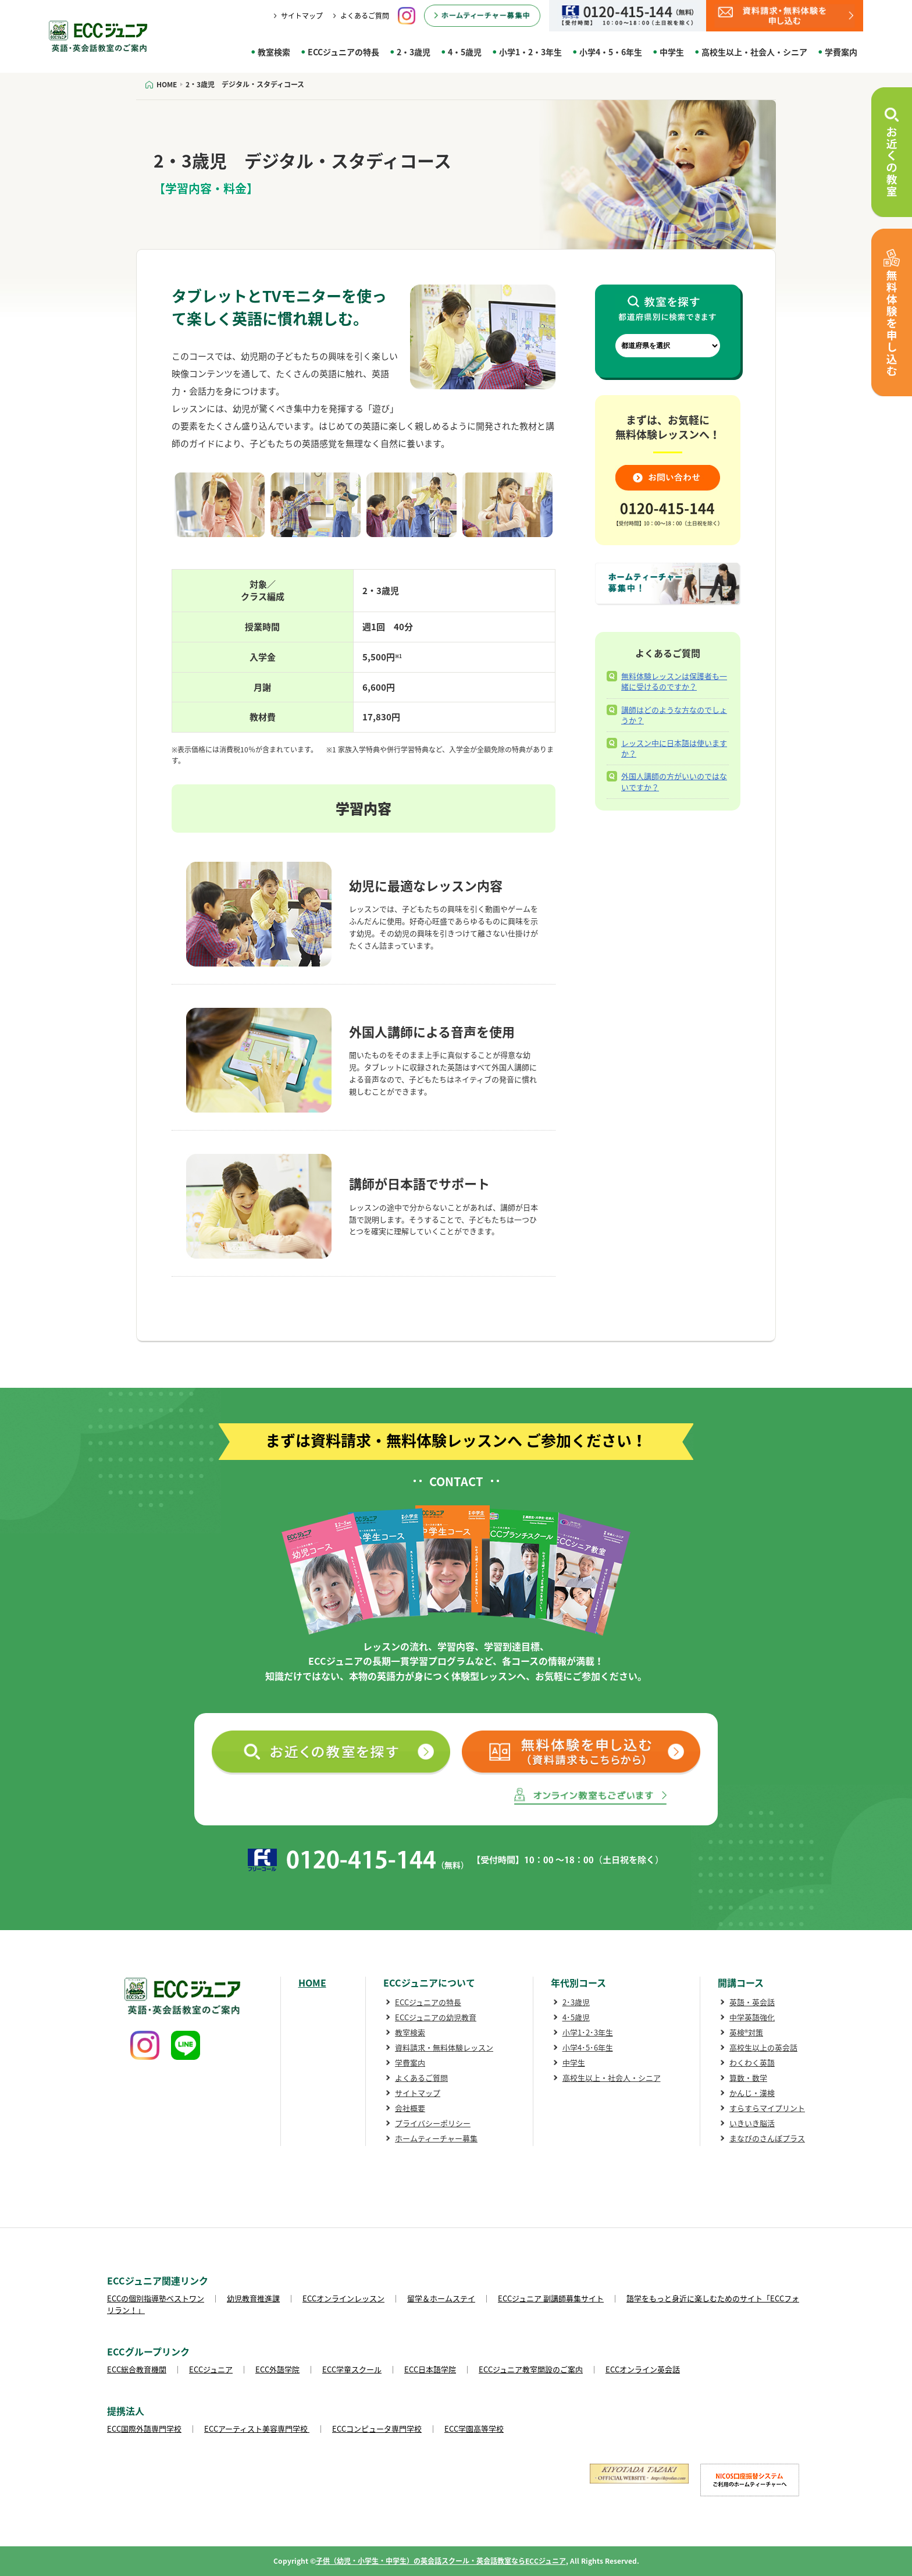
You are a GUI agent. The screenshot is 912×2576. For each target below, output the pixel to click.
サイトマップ (302, 15)
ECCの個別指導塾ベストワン (155, 2298)
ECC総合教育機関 (136, 2369)
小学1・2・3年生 (530, 52)
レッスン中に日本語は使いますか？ (674, 748)
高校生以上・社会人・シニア (754, 52)
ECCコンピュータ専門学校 (377, 2428)
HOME (312, 1982)
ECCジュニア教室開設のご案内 (531, 2369)
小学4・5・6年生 (610, 52)
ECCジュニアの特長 (343, 52)
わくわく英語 (752, 2062)
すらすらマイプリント (767, 2107)
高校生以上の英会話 (763, 2047)
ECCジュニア (211, 2369)
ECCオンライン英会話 (642, 2369)
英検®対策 (746, 2032)
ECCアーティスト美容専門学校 (256, 2428)
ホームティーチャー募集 (436, 2138)
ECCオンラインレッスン (343, 2298)
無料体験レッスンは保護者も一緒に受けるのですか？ (674, 681)
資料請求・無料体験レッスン (444, 2047)
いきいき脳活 (752, 2123)
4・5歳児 (465, 52)
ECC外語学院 (277, 2369)
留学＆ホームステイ (441, 2298)
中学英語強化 (752, 2017)
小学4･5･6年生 (587, 2047)
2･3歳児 (576, 2001)
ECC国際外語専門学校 (144, 2428)
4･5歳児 (576, 2017)
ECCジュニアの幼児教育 (435, 2017)
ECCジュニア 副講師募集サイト (551, 2298)
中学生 (672, 52)
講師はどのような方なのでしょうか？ (674, 715)
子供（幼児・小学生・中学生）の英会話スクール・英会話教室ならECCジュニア (441, 2561)
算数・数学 (748, 2077)
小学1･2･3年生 (587, 2032)
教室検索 (274, 52)
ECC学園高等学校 (474, 2428)
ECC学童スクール (352, 2369)
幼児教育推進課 (253, 2298)
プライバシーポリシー (433, 2123)
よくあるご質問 (364, 15)
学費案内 (841, 52)
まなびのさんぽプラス (767, 2138)
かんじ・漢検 (752, 2092)
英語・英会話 (752, 2001)
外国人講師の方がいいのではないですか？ (674, 781)
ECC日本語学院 (430, 2369)
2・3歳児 (413, 52)
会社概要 (410, 2107)
